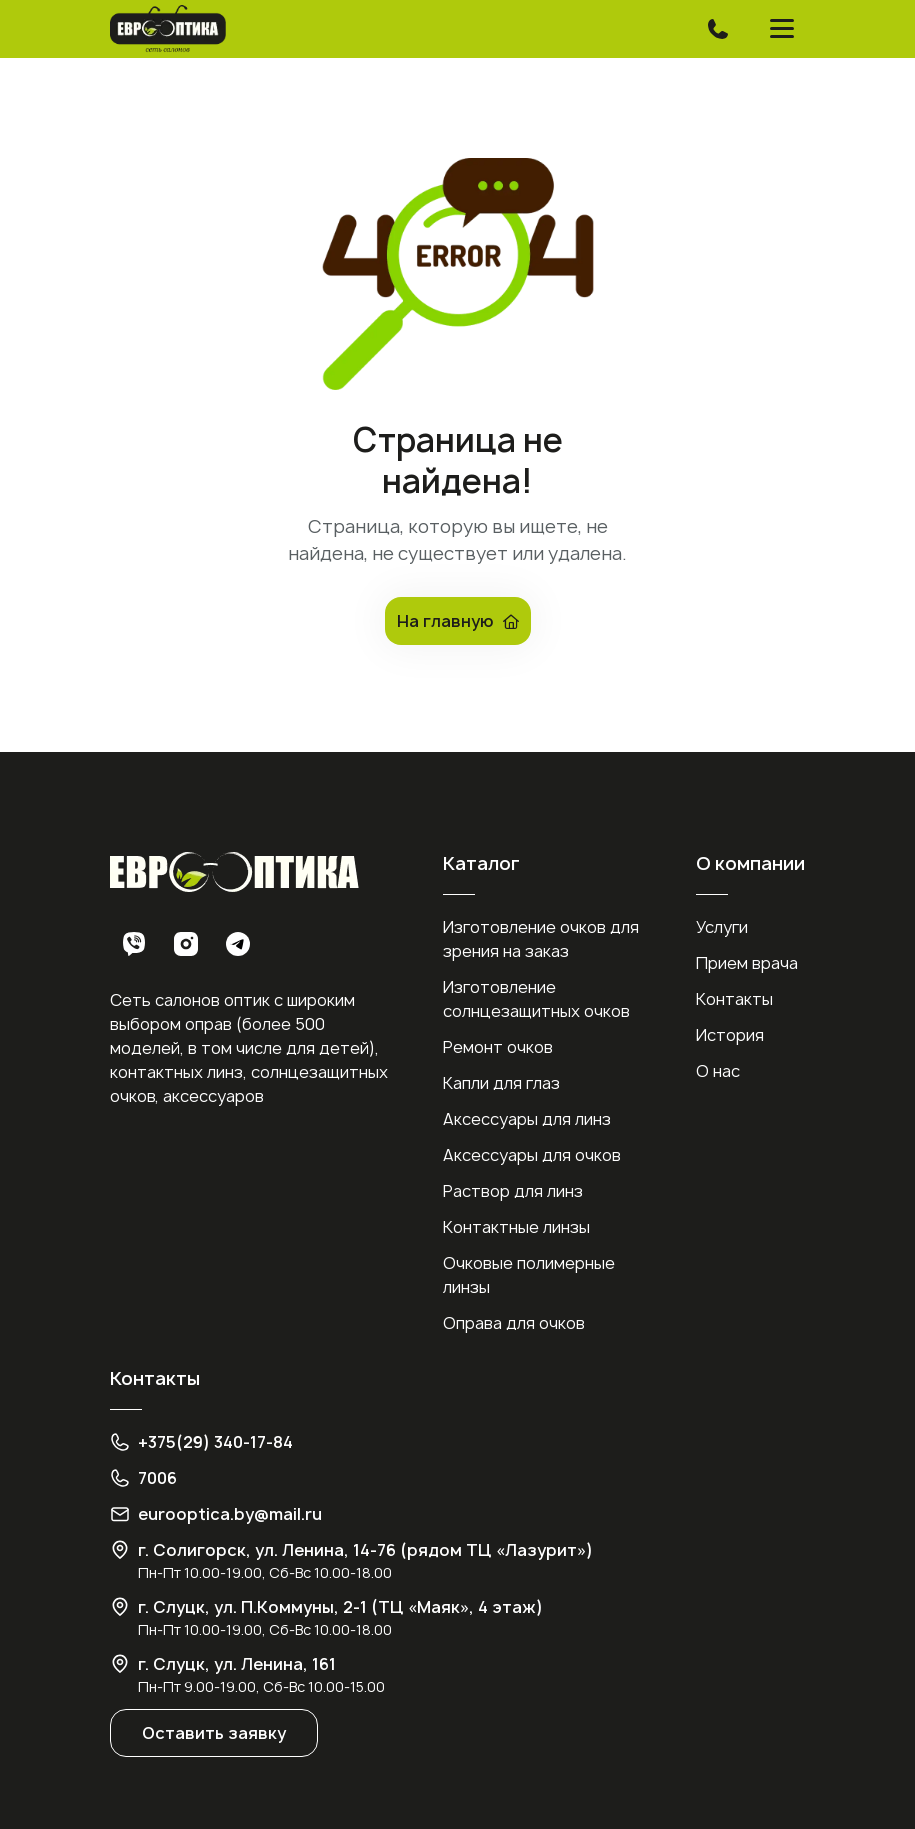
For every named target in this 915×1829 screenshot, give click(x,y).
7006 (157, 1478)
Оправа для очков (514, 1323)
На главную (458, 621)
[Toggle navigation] (718, 29)
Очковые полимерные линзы (529, 1275)
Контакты (734, 999)
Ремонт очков (498, 1047)
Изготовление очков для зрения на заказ (541, 939)
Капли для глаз (501, 1083)
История (730, 1035)
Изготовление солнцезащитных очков (536, 999)
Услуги (722, 927)
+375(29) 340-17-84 (215, 1442)
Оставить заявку (214, 1733)
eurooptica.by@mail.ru (230, 1514)
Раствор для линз (513, 1191)
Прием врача (747, 963)
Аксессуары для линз (527, 1119)
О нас (718, 1071)
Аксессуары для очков (532, 1155)
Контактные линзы (516, 1227)
